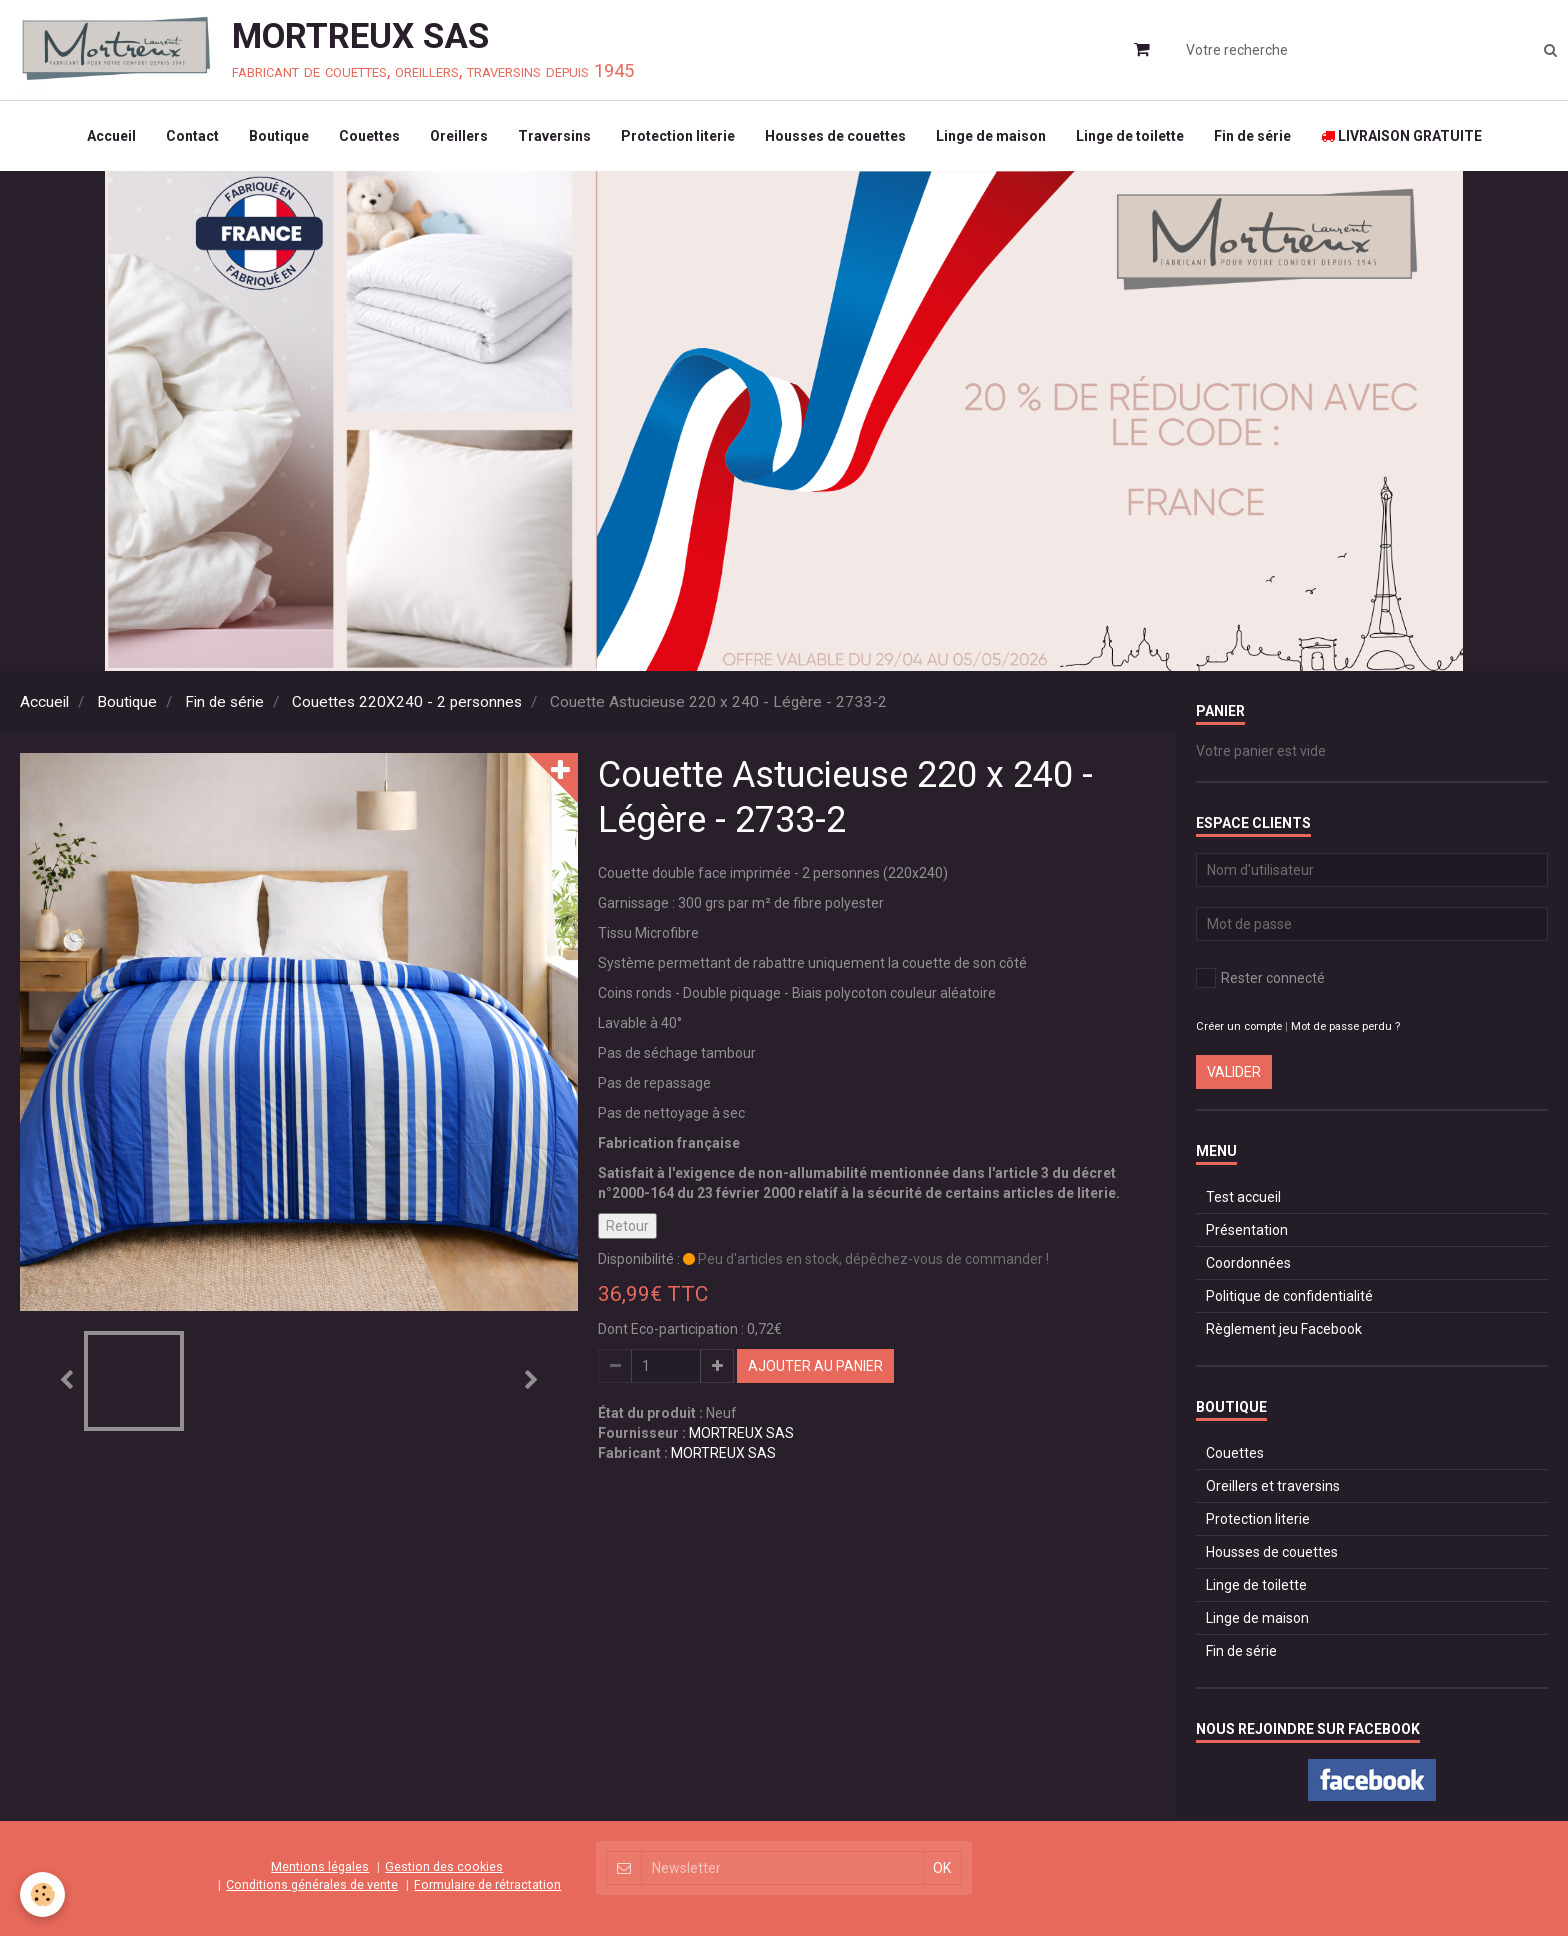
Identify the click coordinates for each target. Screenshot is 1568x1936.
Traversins (554, 136)
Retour (627, 1226)
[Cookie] (42, 1894)
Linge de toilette (1130, 136)
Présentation (1247, 1230)
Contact (192, 136)
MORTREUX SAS (741, 1433)
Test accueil (1243, 1197)
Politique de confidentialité (1289, 1296)
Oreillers (459, 136)
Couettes (369, 136)
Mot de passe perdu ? (1345, 1026)
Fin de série (1252, 136)
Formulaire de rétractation (487, 1884)
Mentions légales (320, 1866)
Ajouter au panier (815, 1366)
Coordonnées (1248, 1263)
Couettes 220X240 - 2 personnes (407, 702)
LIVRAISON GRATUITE (1401, 136)
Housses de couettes (835, 136)
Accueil (111, 136)
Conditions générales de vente (312, 1884)
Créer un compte (1239, 1026)
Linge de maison (991, 136)
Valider (1234, 1072)
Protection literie (678, 136)
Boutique (279, 136)
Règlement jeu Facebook (1284, 1329)
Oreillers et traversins (1273, 1486)
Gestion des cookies (444, 1866)
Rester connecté (1260, 978)
